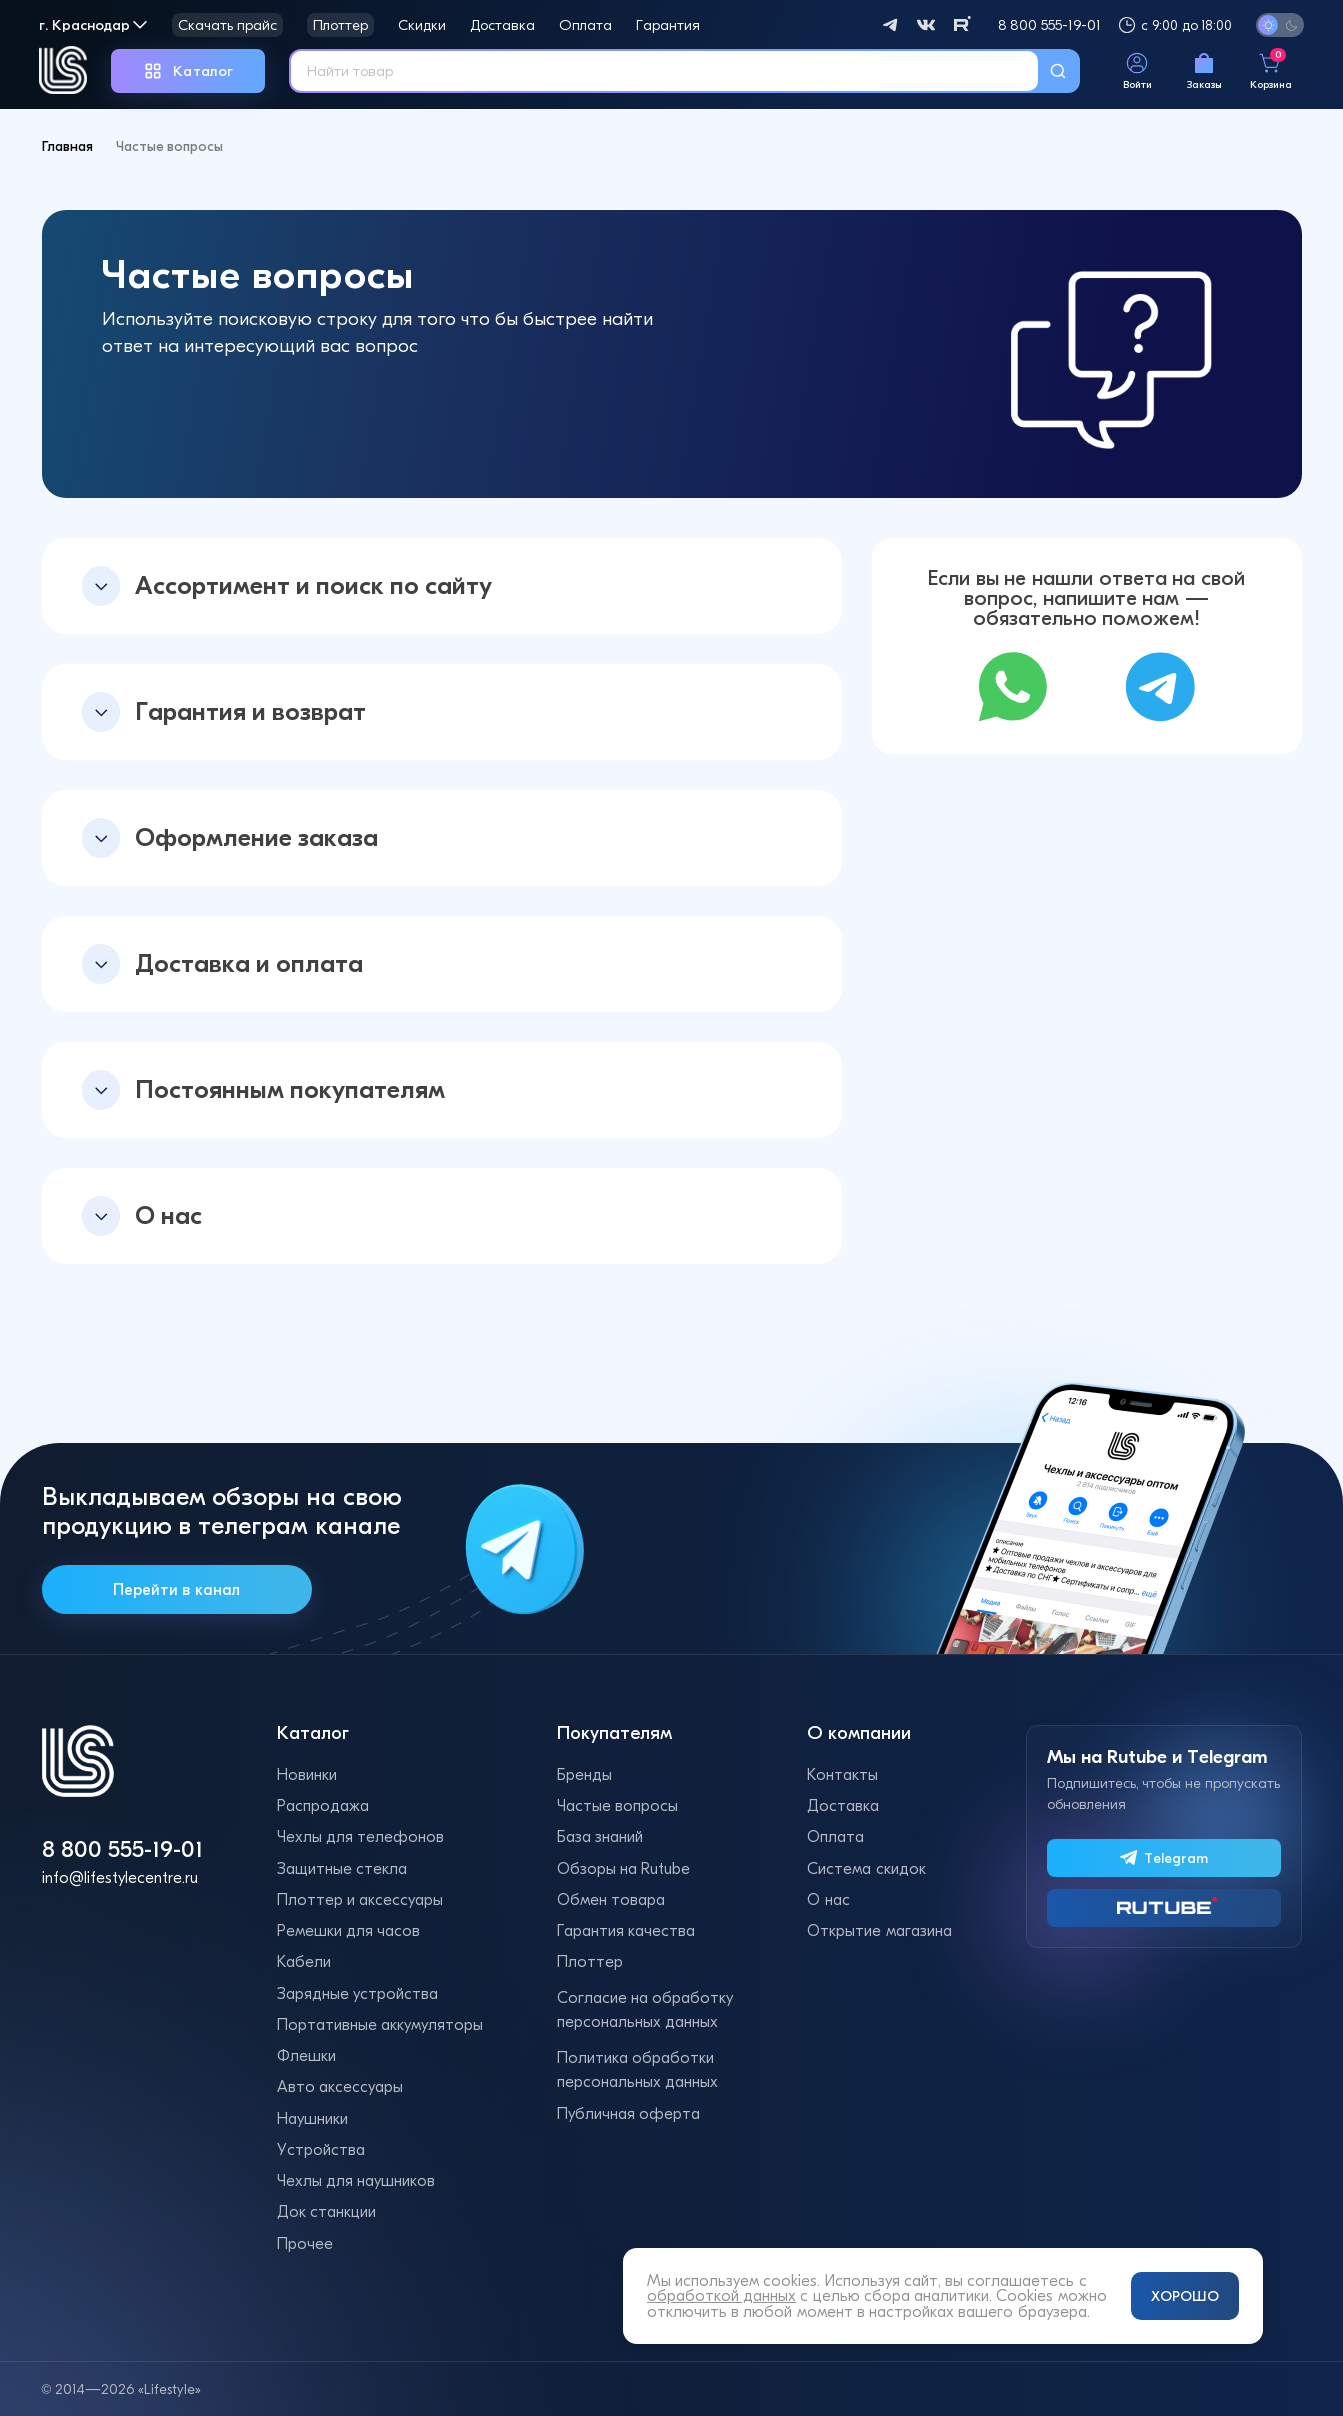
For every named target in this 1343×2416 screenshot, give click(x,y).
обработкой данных (721, 2295)
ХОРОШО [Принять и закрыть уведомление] (1185, 2296)
